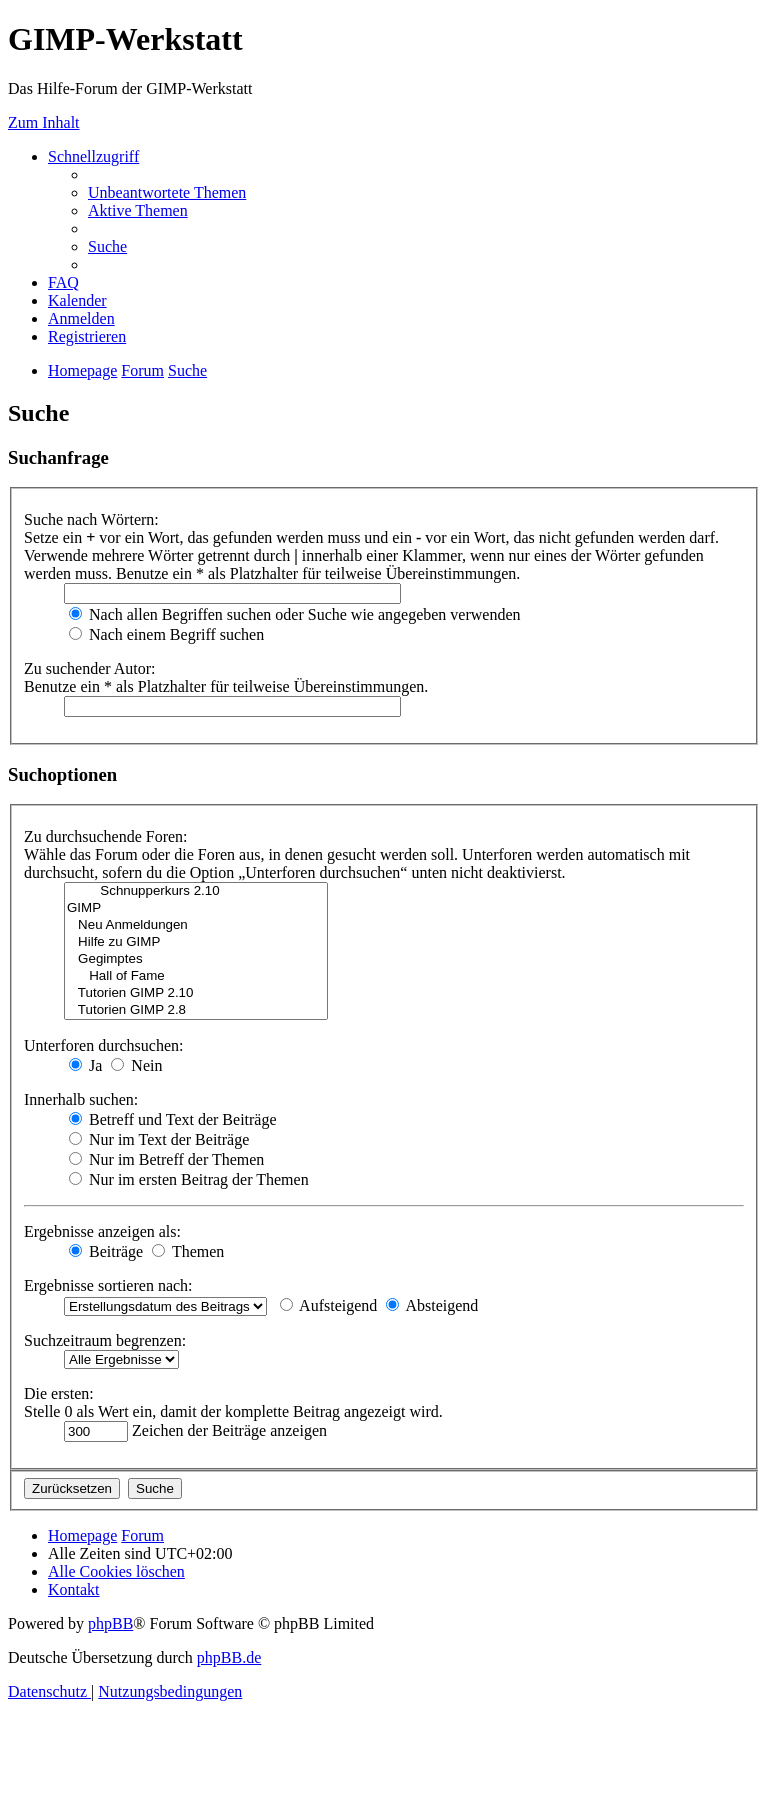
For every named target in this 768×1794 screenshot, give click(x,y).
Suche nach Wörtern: (91, 519)
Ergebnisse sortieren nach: (108, 1285)
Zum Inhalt (44, 122)
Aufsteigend (328, 1305)
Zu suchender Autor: (90, 668)
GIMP (196, 908)
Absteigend (432, 1305)
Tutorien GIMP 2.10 (196, 993)
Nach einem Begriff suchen (166, 634)
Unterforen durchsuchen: (104, 1045)
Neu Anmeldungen (196, 925)
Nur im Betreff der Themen (166, 1159)
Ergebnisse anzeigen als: (102, 1231)
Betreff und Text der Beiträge (173, 1119)
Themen (188, 1251)
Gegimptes (196, 959)
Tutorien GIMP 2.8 (196, 1010)
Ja (85, 1065)
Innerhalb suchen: (81, 1099)
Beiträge (106, 1251)
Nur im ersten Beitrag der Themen (189, 1179)
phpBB (110, 1623)
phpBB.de (229, 1657)
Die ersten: (59, 1393)
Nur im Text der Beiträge (159, 1139)
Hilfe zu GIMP (196, 942)
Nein (136, 1065)
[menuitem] (167, 192)
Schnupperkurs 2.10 (196, 891)
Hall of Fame (196, 976)
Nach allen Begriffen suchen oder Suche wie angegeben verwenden (295, 614)
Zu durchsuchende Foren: (106, 836)
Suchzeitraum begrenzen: (105, 1340)
